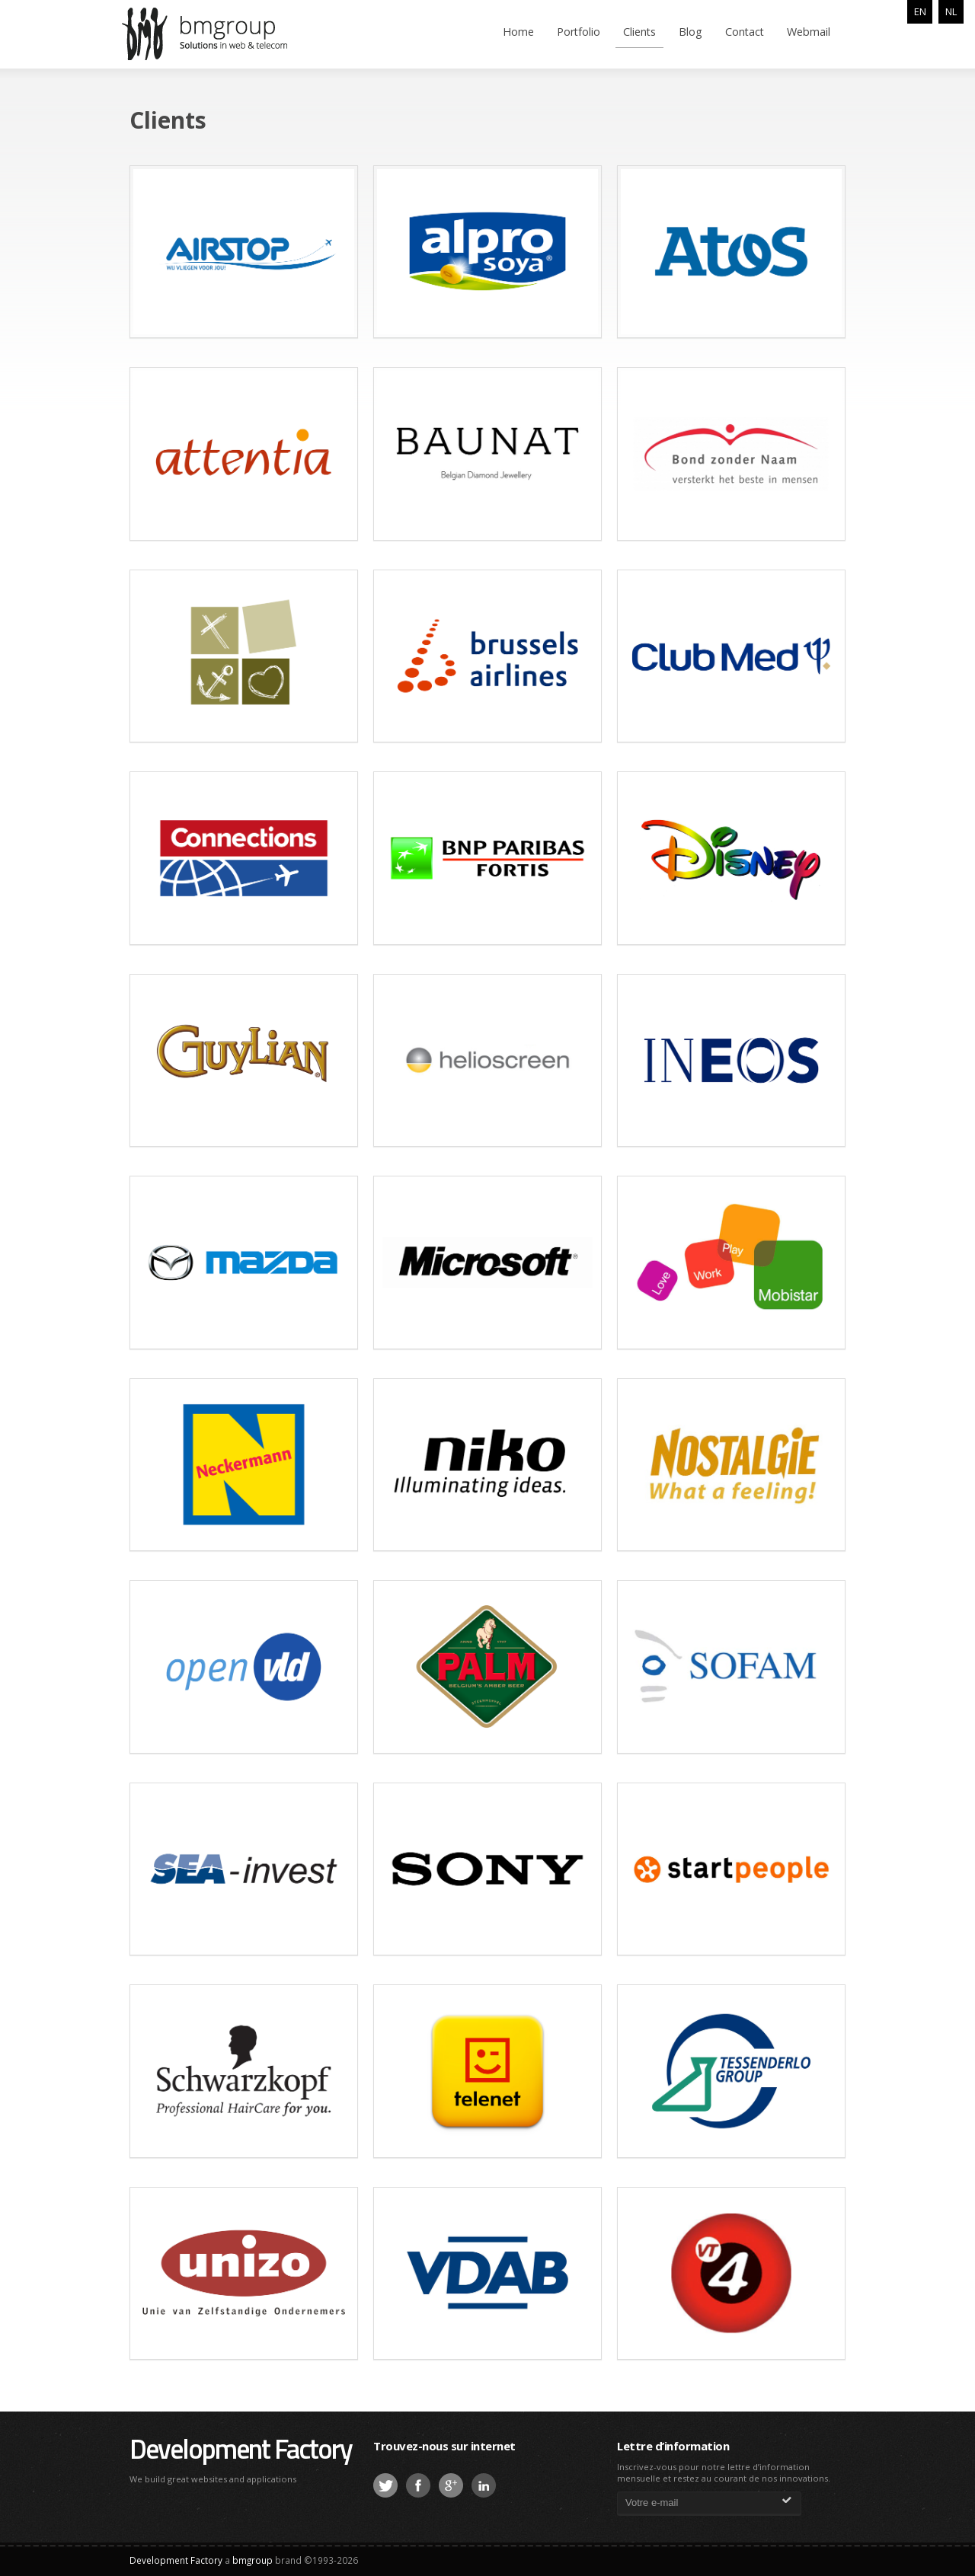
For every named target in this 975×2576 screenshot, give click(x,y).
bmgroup (228, 33)
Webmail (808, 31)
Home (518, 31)
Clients (639, 31)
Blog (690, 31)
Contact (744, 31)
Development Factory (240, 2448)
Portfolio (578, 31)
